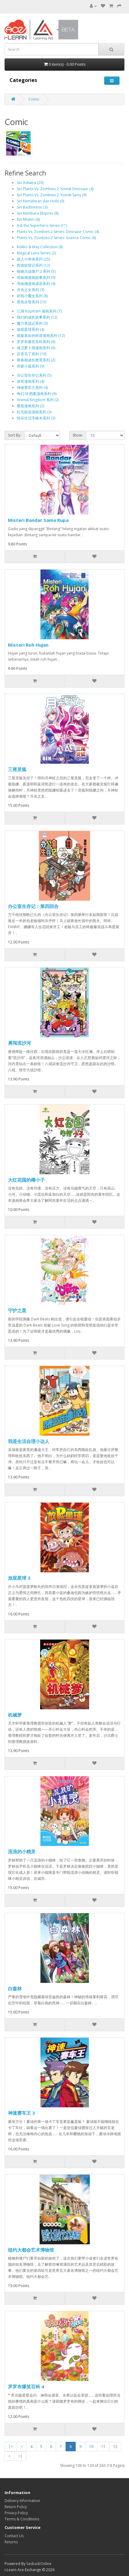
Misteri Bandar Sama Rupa (38, 520)
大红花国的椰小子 (26, 1180)
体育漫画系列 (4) (30, 381)
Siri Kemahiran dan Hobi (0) (40, 201)
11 (103, 2446)
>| (20, 2456)
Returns (11, 2542)
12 (115, 2446)
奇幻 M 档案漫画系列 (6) (36, 393)
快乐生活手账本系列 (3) (36, 418)
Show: (78, 435)
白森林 (15, 1988)
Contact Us (14, 2535)
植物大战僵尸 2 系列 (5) (36, 271)
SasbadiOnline (38, 2563)
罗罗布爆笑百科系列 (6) (36, 341)
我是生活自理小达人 (28, 1441)
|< (11, 2446)
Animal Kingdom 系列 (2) (38, 399)
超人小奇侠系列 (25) (33, 259)
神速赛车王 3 (21, 2113)
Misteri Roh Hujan (28, 645)
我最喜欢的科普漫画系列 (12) (41, 335)
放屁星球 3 (19, 1578)
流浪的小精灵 (22, 1851)
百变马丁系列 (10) (31, 353)
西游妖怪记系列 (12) (33, 265)
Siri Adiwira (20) (30, 182)
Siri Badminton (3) (32, 207)
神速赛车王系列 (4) (32, 387)
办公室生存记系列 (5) (34, 375)
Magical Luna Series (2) (36, 253)
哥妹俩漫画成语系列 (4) (36, 283)
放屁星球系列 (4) (30, 329)
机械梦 (15, 1715)
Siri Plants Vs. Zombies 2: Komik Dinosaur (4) (55, 188)
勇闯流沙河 (19, 1043)
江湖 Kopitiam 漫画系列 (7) (39, 311)
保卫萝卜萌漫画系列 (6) (36, 347)
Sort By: (14, 435)
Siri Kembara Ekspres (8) (38, 213)
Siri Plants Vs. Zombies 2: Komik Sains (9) (51, 194)
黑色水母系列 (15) (31, 301)
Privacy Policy (16, 2512)
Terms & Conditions (22, 2519)
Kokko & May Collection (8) (40, 246)
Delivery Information (22, 2500)
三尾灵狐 (17, 769)
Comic (34, 99)
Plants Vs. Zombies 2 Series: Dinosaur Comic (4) (58, 231)
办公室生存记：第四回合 (33, 906)
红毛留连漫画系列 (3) (34, 412)
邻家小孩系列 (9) (30, 366)
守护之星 (17, 1310)
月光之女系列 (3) (30, 289)
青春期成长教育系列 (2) (36, 360)
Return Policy (16, 2506)
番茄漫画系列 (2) (30, 405)
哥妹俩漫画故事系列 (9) (36, 277)
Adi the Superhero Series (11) (42, 225)
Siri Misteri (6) (28, 219)
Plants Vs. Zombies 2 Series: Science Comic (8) (56, 237)
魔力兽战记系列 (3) (32, 323)
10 (91, 2446)
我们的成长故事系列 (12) (37, 317)
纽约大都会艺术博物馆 (31, 2250)
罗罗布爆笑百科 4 (26, 2386)
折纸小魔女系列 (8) (32, 295)
